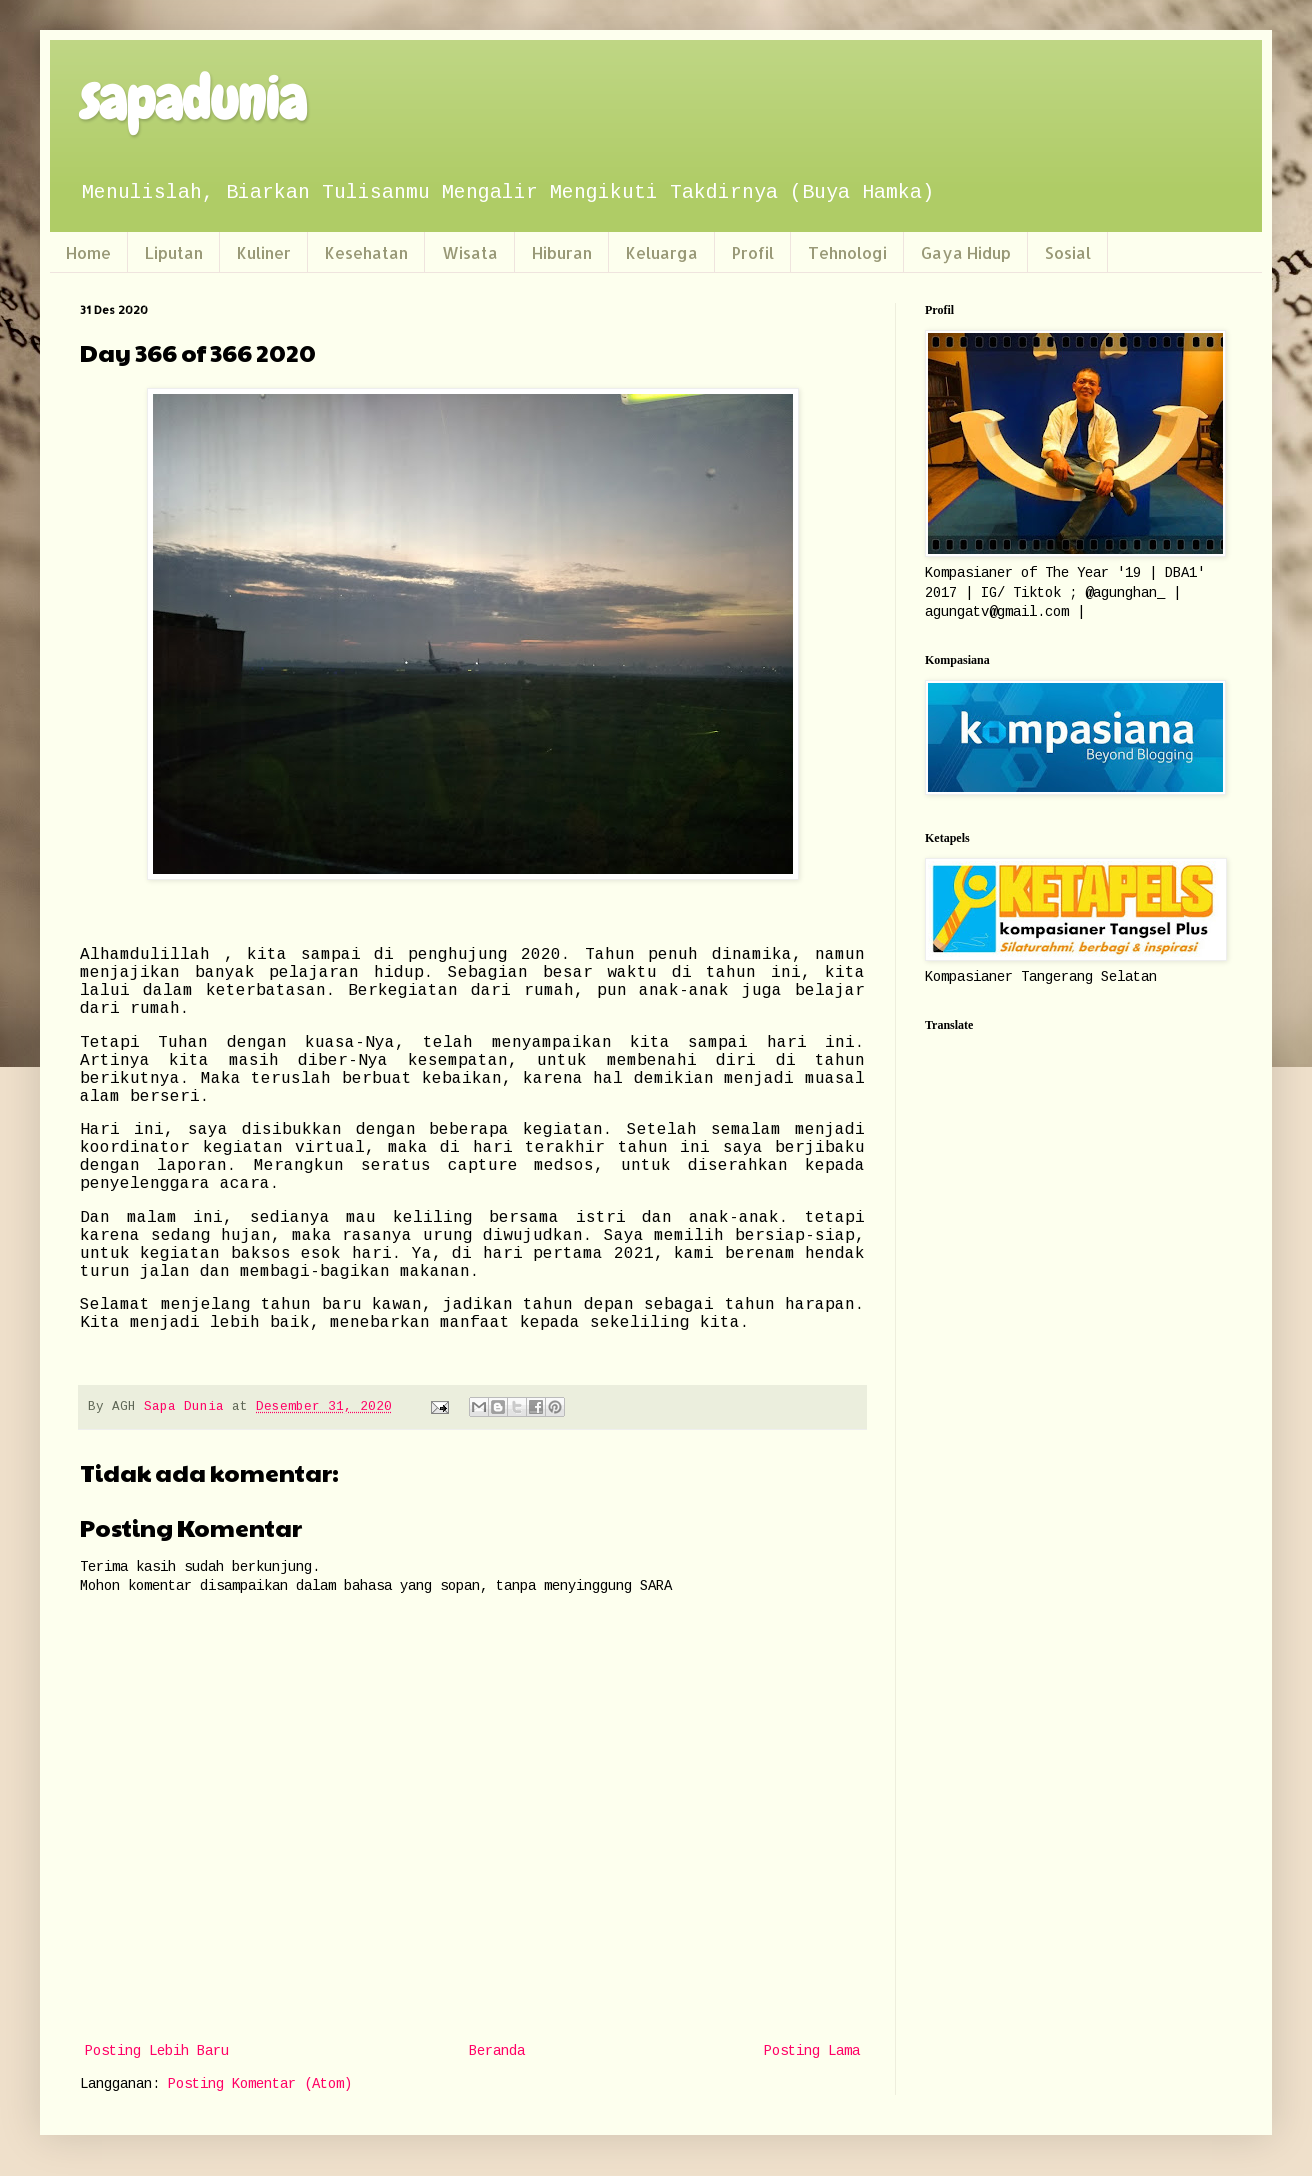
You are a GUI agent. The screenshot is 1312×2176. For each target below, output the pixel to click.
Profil (753, 252)
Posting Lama (812, 2051)
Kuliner (264, 252)
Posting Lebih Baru (157, 2051)
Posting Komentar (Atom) (260, 2084)
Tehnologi (847, 252)
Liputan (174, 252)
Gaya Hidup (966, 252)
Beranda (497, 2051)
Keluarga (662, 252)
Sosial (1068, 252)
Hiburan (562, 252)
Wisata (470, 252)
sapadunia (193, 99)
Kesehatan (366, 252)
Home (88, 252)
